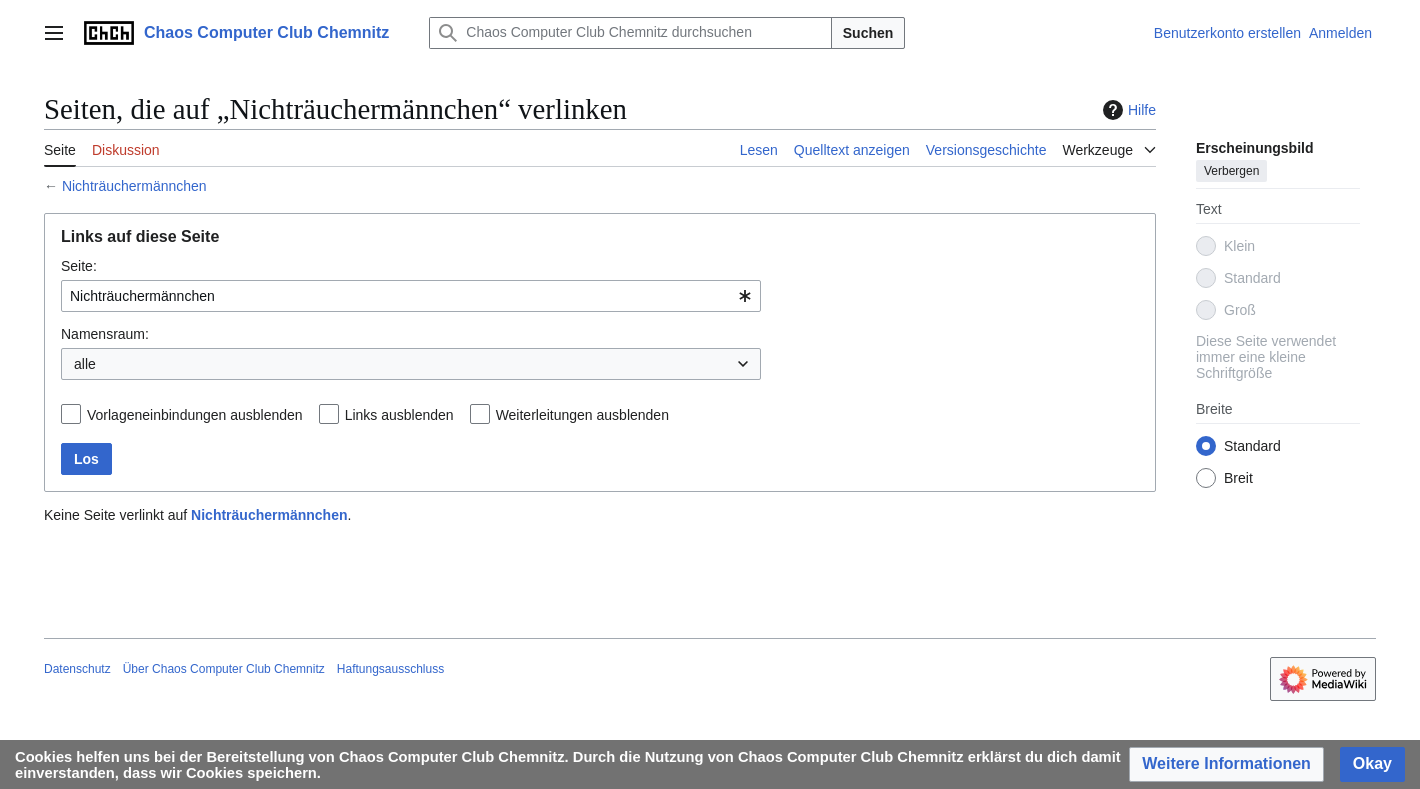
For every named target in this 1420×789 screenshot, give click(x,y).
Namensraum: (105, 334)
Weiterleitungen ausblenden (582, 415)
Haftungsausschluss (390, 669)
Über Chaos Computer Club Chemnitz (224, 669)
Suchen (868, 33)
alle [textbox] (85, 364)
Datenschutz (77, 669)
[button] (1226, 764)
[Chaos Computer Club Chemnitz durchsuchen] (630, 33)
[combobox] (411, 296)
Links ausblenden (399, 415)
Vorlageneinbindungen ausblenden (195, 415)
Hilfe (1127, 110)
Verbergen (1231, 171)
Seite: (79, 266)
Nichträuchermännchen (134, 186)
